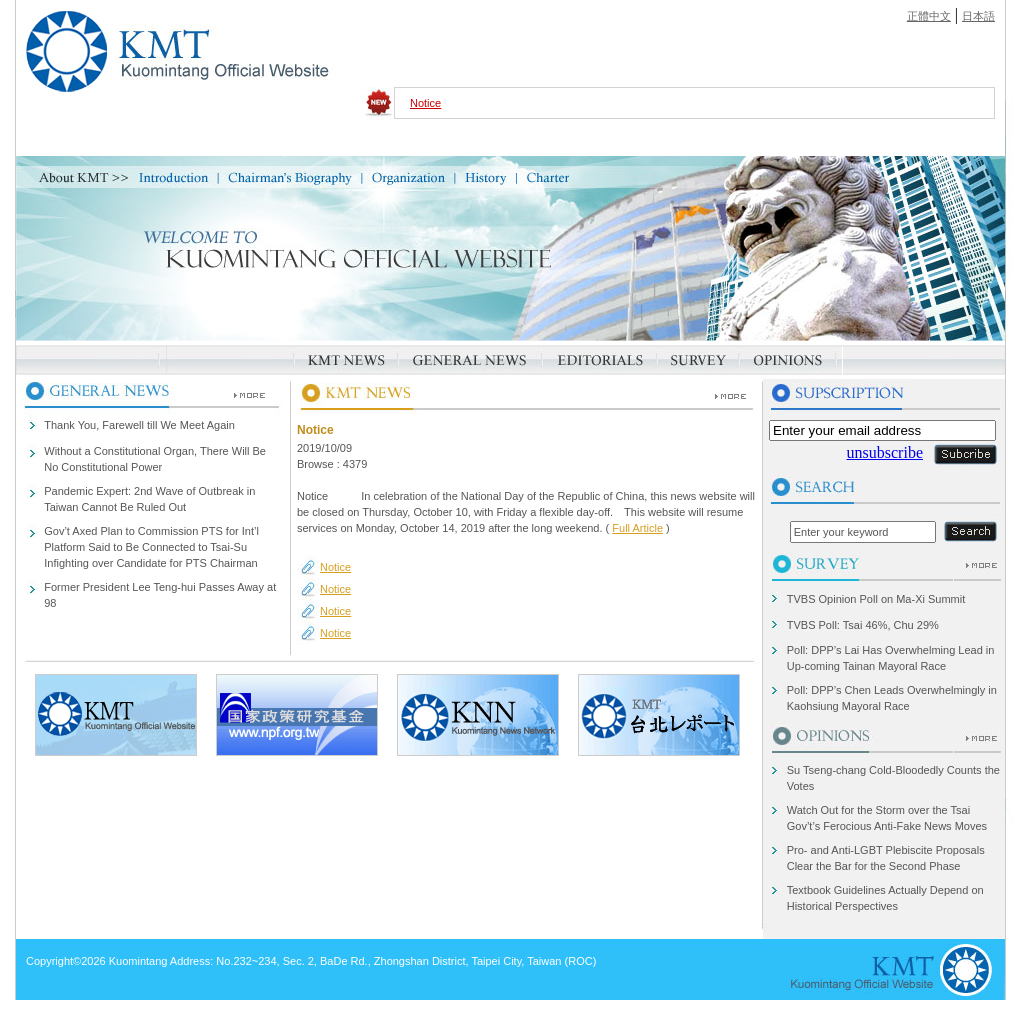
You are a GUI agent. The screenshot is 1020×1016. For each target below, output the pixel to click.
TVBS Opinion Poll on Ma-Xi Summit (876, 599)
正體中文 (929, 16)
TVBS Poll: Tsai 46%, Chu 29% (863, 625)
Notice (425, 103)
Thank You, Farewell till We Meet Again (139, 425)
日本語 (978, 16)
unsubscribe (885, 452)
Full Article (637, 528)
